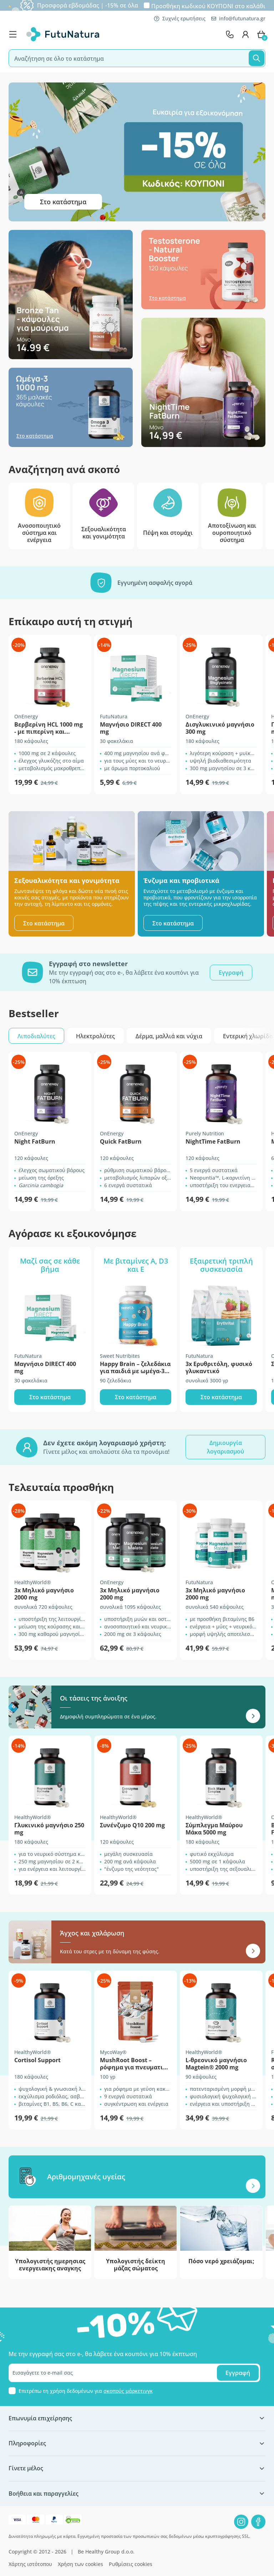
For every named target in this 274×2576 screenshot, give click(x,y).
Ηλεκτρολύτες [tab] (95, 1036)
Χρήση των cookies (80, 2564)
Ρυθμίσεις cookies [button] (130, 2564)
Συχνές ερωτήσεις (180, 18)
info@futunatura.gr (238, 18)
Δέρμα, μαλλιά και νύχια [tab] (169, 1036)
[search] (137, 58)
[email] (134, 2373)
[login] (245, 34)
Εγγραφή (237, 2373)
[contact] (229, 34)
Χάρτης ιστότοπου (30, 2564)
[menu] (15, 34)
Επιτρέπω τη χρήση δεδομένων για (86, 2390)
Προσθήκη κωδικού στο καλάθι (208, 5)
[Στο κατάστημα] (71, 298)
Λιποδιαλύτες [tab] (36, 1036)
